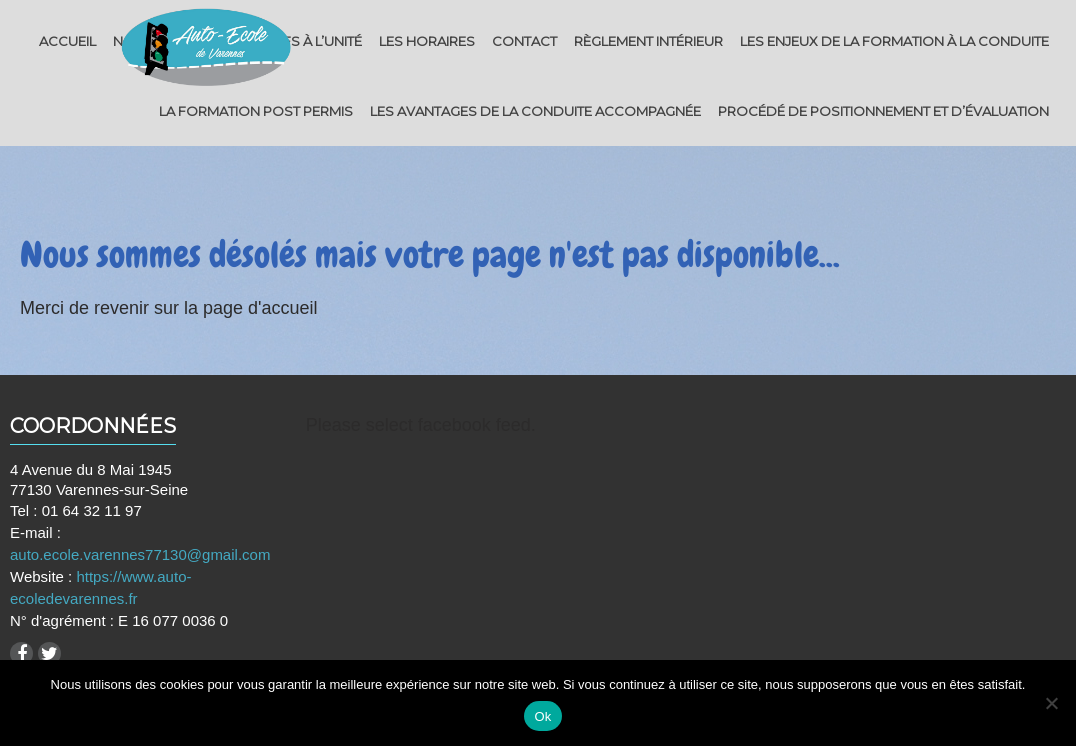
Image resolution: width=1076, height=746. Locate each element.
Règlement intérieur (648, 41)
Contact (524, 41)
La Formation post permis (256, 111)
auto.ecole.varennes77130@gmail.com (140, 554)
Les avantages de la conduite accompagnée (535, 111)
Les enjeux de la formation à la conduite (894, 41)
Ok (542, 716)
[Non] (1051, 703)
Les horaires (427, 41)
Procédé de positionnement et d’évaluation (883, 111)
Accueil (67, 41)
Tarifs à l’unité (308, 41)
